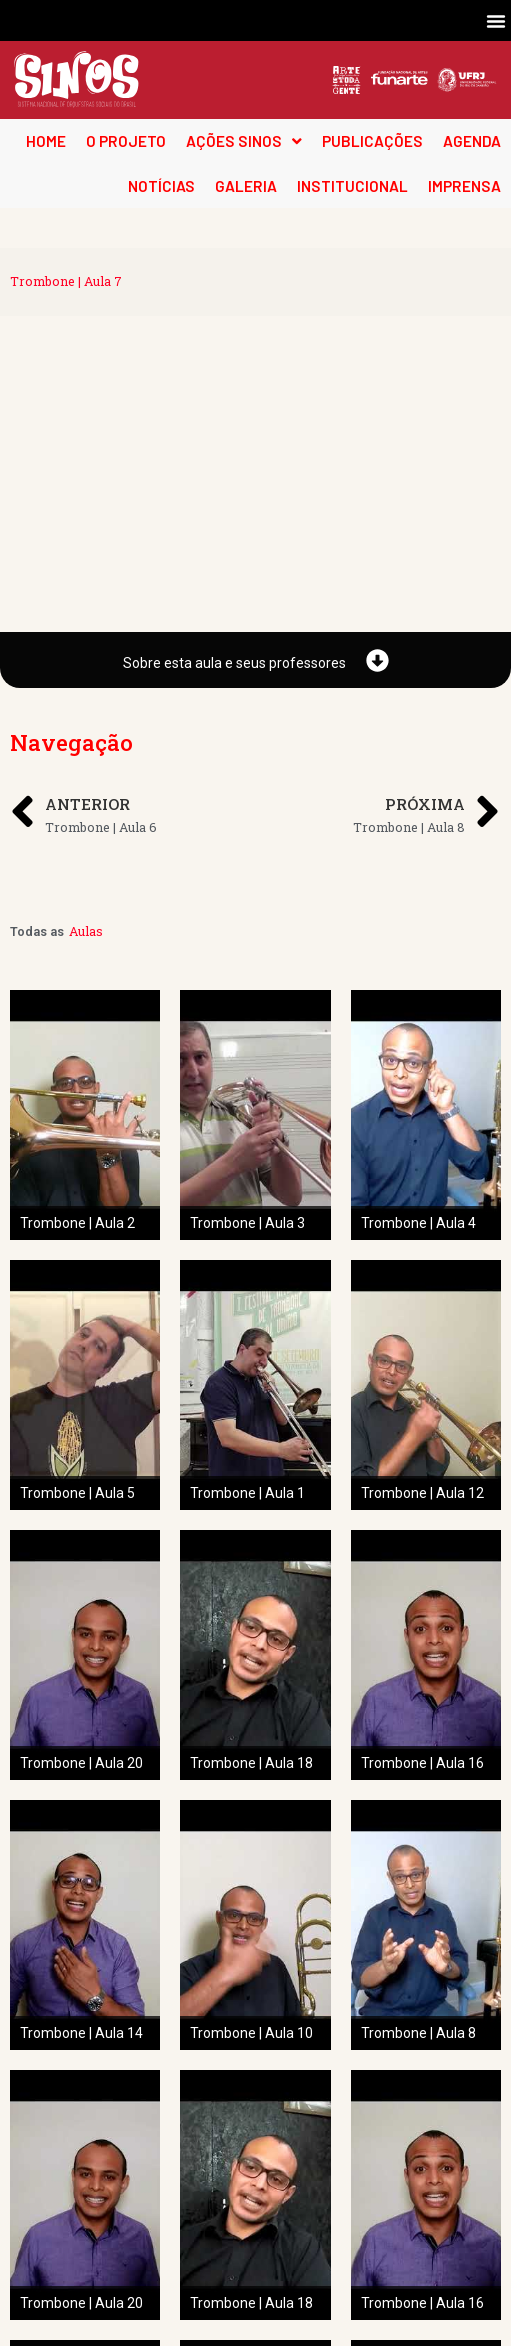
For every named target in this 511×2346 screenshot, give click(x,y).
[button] (496, 21)
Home (46, 2237)
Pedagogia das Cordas (100, 2287)
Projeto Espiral (76, 2312)
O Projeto (57, 2262)
